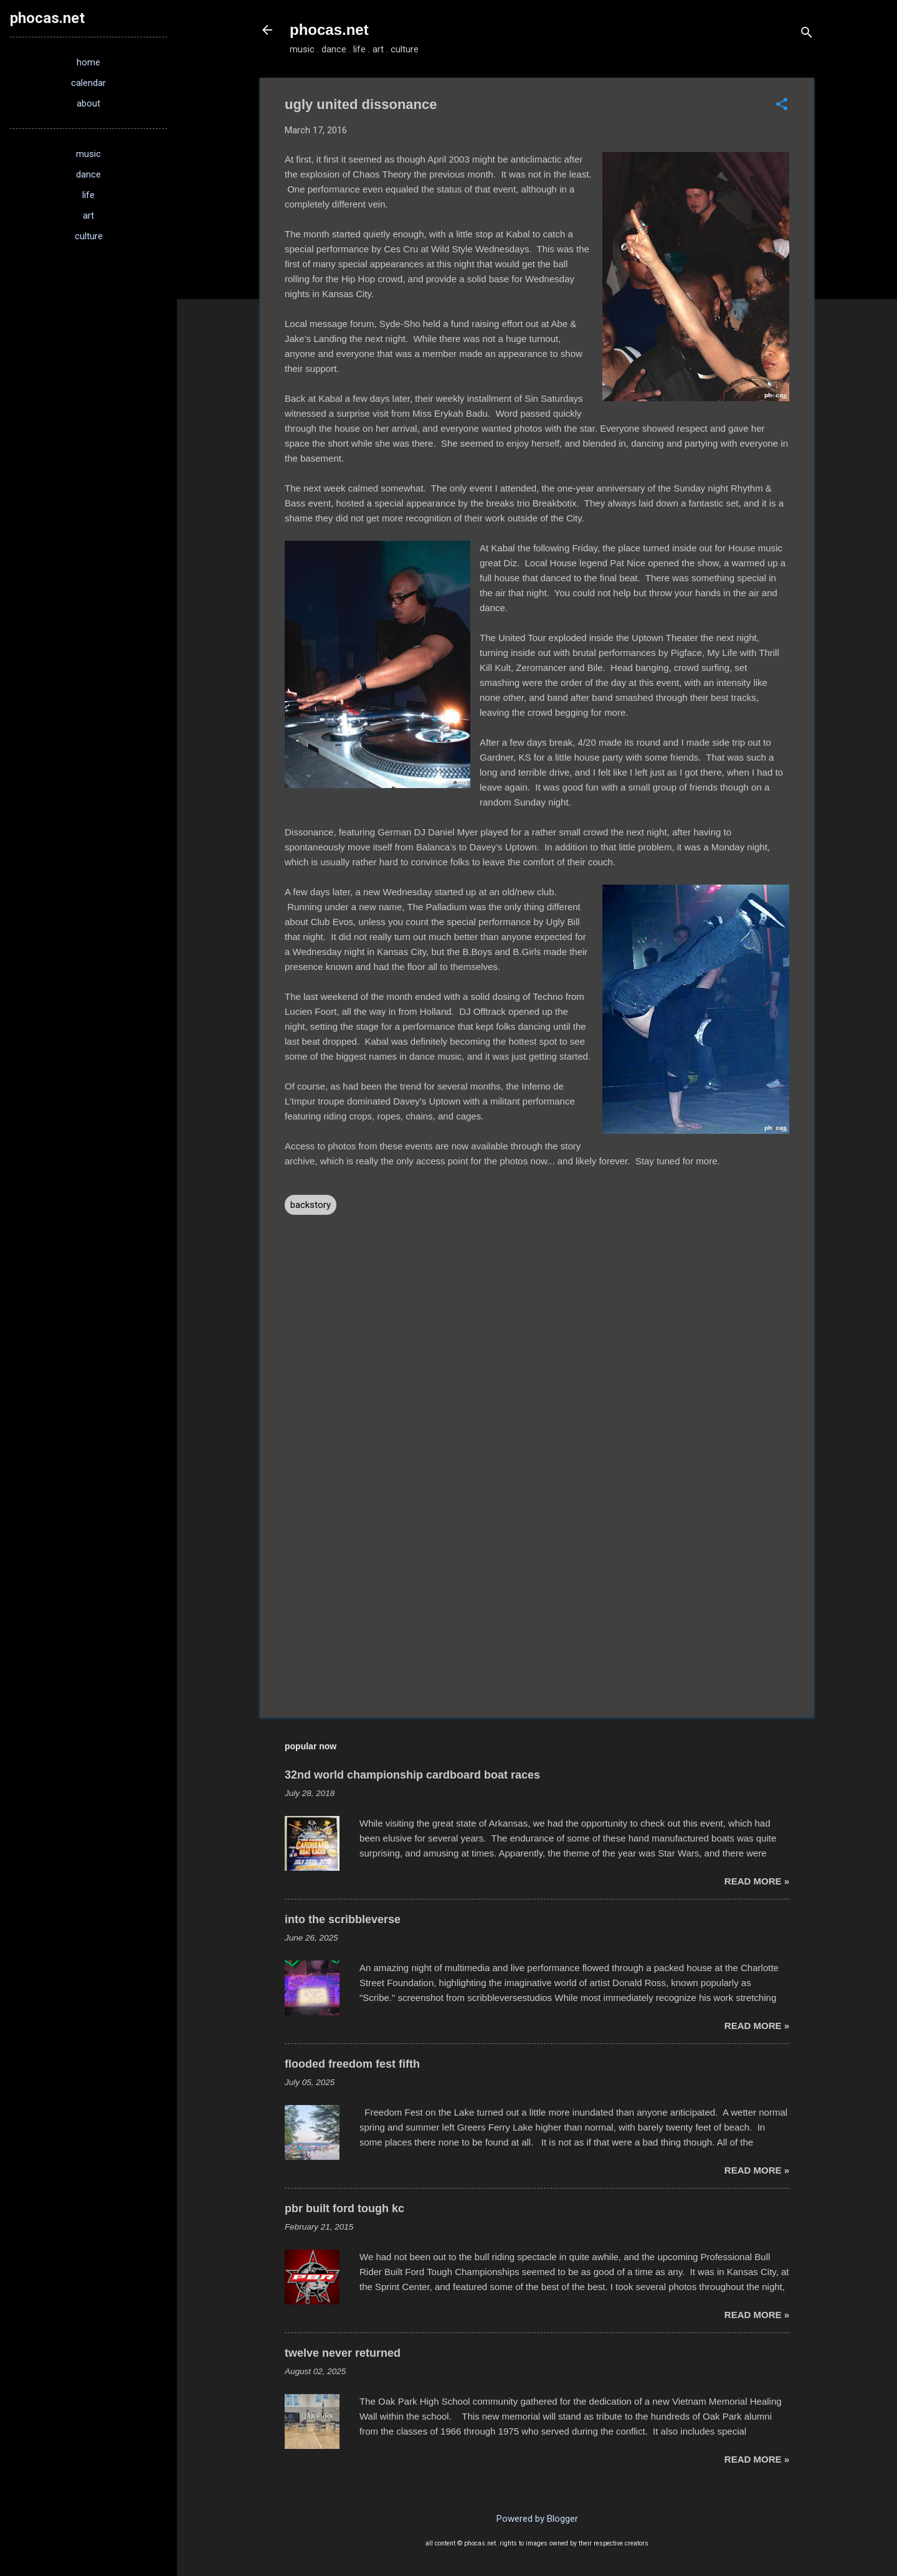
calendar (88, 82)
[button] (781, 105)
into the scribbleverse (343, 1919)
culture (89, 236)
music (88, 153)
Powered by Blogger (537, 2518)
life (88, 195)
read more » (756, 1881)
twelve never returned (343, 2353)
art (88, 215)
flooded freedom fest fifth (352, 2064)
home (88, 62)
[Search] (806, 34)
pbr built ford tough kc (344, 2208)
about (88, 103)
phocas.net (329, 29)
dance (88, 174)
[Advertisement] (537, 1601)
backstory (310, 1204)
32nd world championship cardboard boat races (412, 1775)
